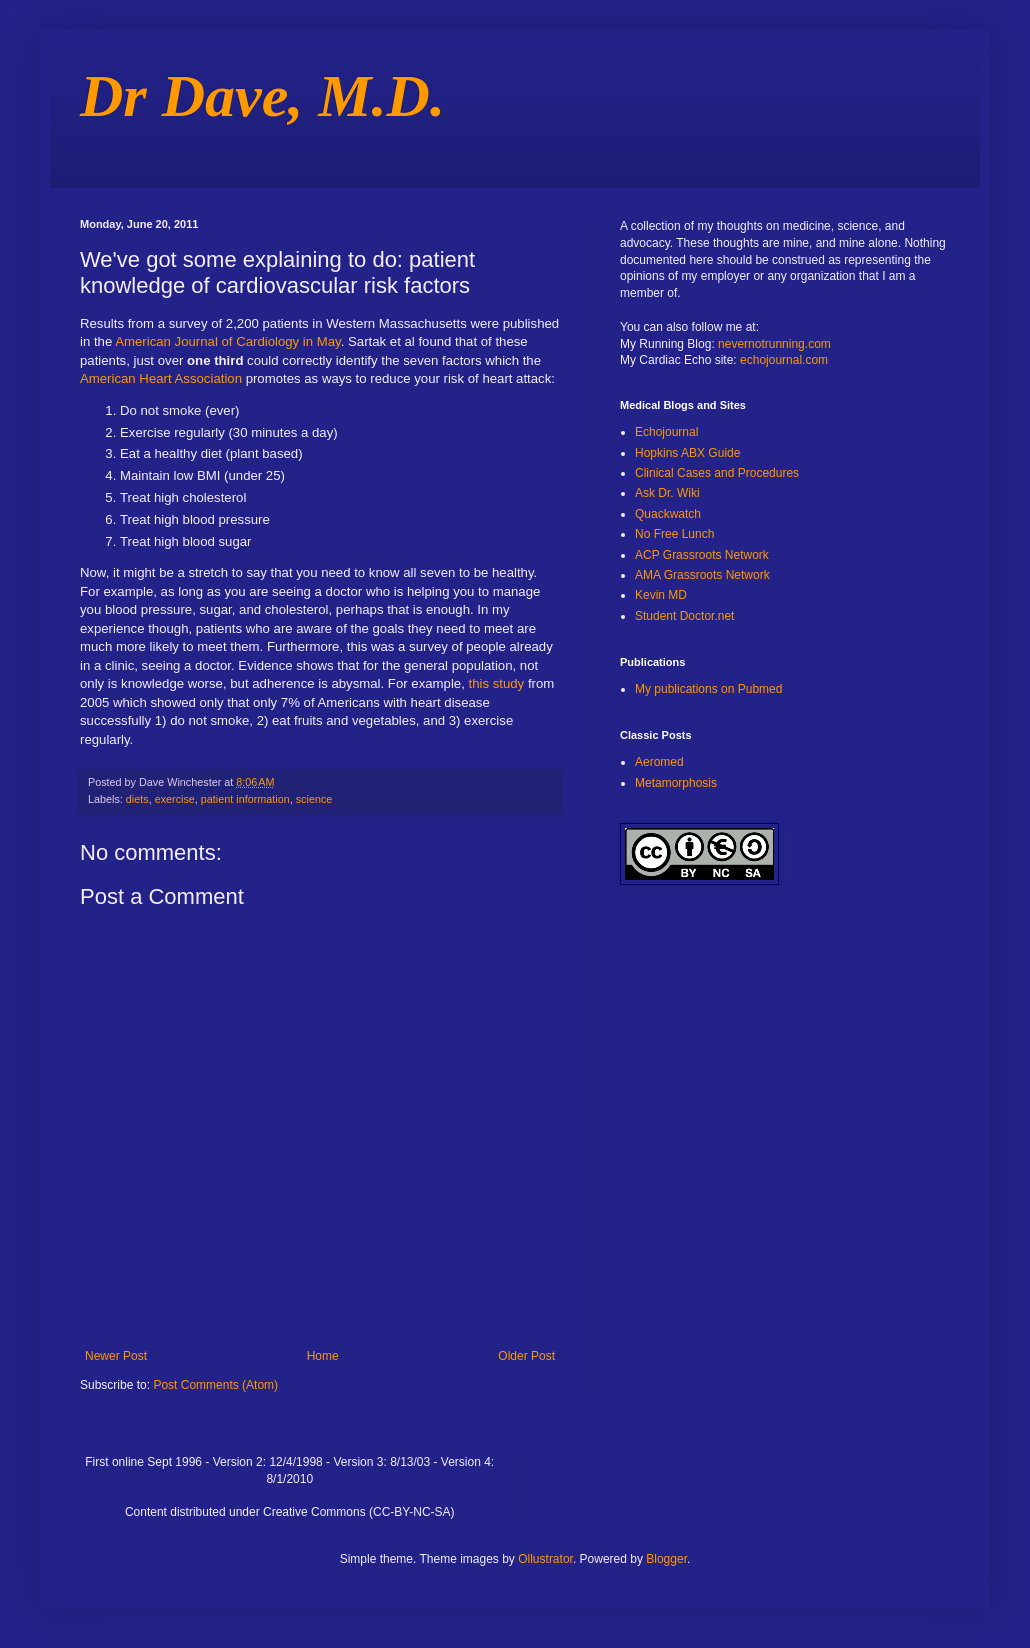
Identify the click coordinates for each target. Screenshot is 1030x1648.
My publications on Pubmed (708, 689)
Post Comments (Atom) (215, 1385)
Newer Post (116, 1356)
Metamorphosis (676, 783)
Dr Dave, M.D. (262, 96)
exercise (175, 799)
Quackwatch (668, 514)
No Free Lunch (674, 534)
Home (323, 1356)
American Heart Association (161, 378)
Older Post (526, 1356)
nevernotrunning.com (774, 344)
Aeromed (659, 762)
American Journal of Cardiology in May (228, 341)
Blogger (666, 1559)
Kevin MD (661, 595)
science (314, 799)
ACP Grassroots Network (702, 555)
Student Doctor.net (684, 616)
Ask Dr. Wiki (667, 493)
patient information (245, 799)
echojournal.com (784, 360)
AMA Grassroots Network (702, 575)
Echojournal (666, 432)
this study (498, 683)
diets (137, 799)
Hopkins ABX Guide (687, 453)
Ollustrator (545, 1559)
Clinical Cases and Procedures (717, 473)
